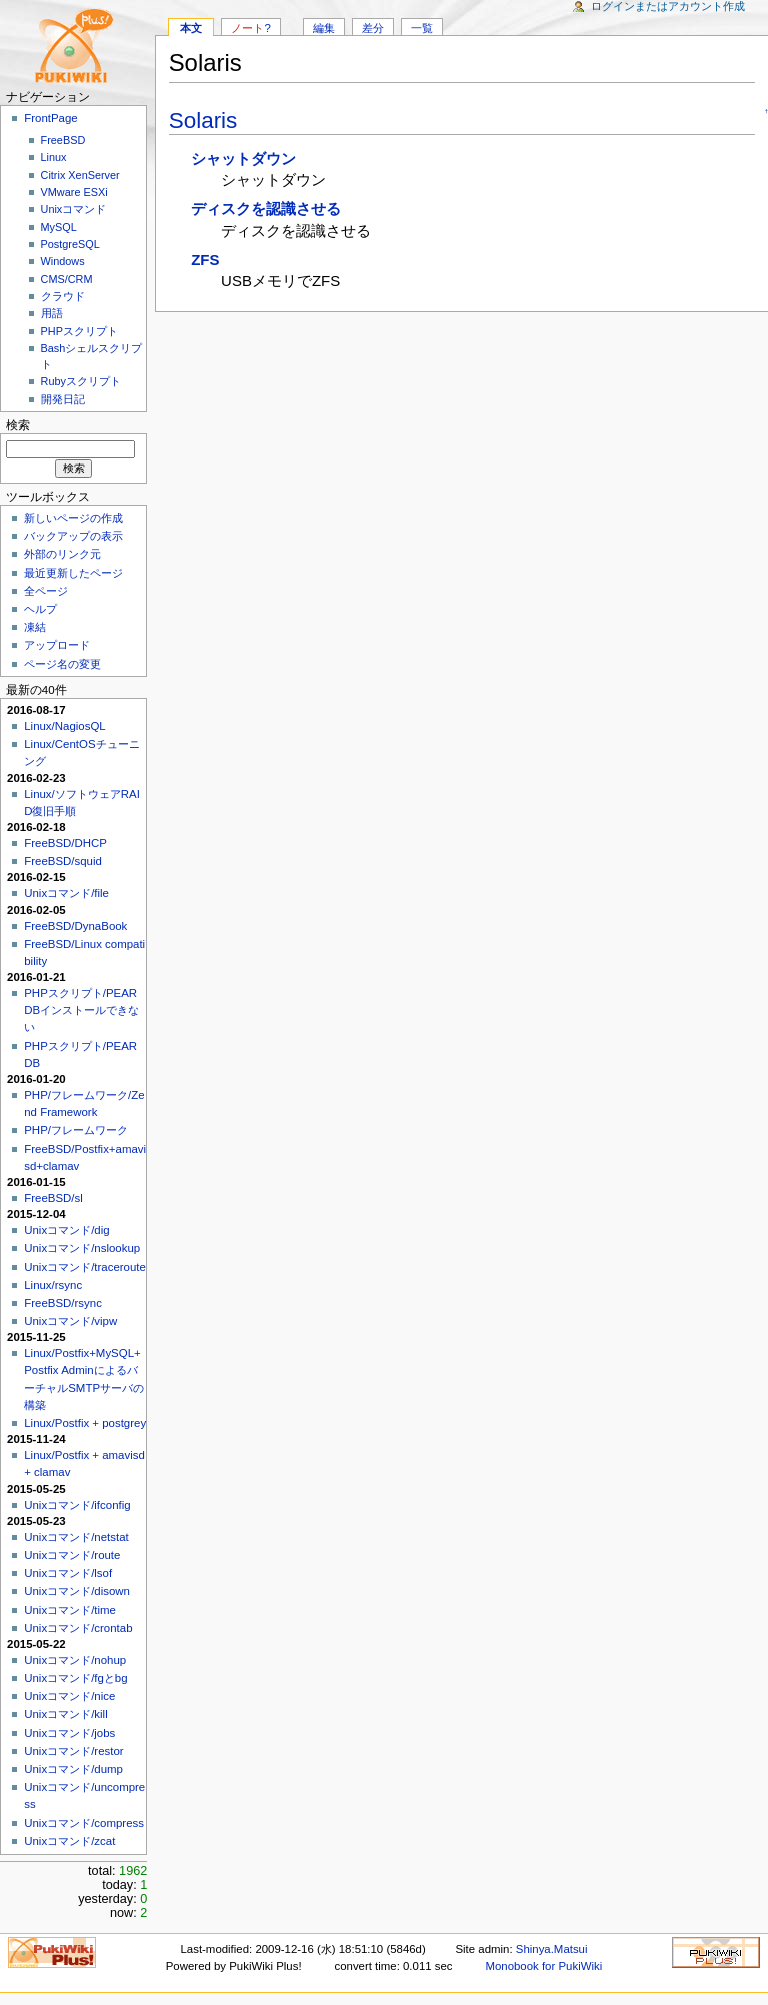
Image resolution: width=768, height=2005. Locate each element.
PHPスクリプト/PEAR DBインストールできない (81, 1010)
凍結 (35, 627)
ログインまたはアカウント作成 (668, 6)
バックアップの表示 (73, 536)
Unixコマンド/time (70, 1610)
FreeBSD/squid (63, 861)
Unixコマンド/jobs (69, 1733)
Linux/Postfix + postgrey (85, 1423)
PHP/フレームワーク (76, 1130)
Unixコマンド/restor (73, 1751)
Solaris (203, 120)
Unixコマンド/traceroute (85, 1267)
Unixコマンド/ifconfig (77, 1505)
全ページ (46, 591)
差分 (373, 28)
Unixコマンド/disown (77, 1591)
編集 (324, 28)
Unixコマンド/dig (66, 1230)
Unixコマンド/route (72, 1555)
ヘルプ (40, 609)
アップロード (57, 645)
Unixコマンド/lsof (68, 1573)
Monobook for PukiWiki (543, 1966)
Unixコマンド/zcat (69, 1841)
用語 (52, 313)
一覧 (422, 28)
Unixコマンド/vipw (70, 1321)
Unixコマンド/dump (73, 1769)
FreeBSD (63, 140)
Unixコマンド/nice (69, 1696)
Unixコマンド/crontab (78, 1628)
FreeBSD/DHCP (65, 843)
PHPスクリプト (79, 331)
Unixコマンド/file (66, 893)
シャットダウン (243, 158)
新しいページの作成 (73, 518)
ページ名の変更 (62, 664)
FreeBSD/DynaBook (75, 926)
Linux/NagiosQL (65, 726)
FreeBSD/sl (53, 1198)
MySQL (59, 227)
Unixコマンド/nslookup (82, 1248)
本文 (191, 28)
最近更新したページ (73, 573)
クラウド (63, 296)
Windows (63, 261)
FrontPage (50, 118)
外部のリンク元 (62, 554)
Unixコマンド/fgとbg (75, 1678)
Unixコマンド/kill (65, 1714)
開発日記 (63, 399)
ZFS (205, 259)
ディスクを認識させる (266, 208)
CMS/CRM (67, 279)
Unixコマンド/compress (84, 1823)
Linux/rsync (53, 1285)
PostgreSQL (70, 244)
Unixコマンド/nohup (75, 1660)
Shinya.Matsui (552, 1949)
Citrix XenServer (80, 175)
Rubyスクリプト (81, 381)
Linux (54, 157)
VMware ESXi (74, 192)
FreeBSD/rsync (63, 1303)
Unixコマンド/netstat (76, 1537)
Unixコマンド (74, 209)
